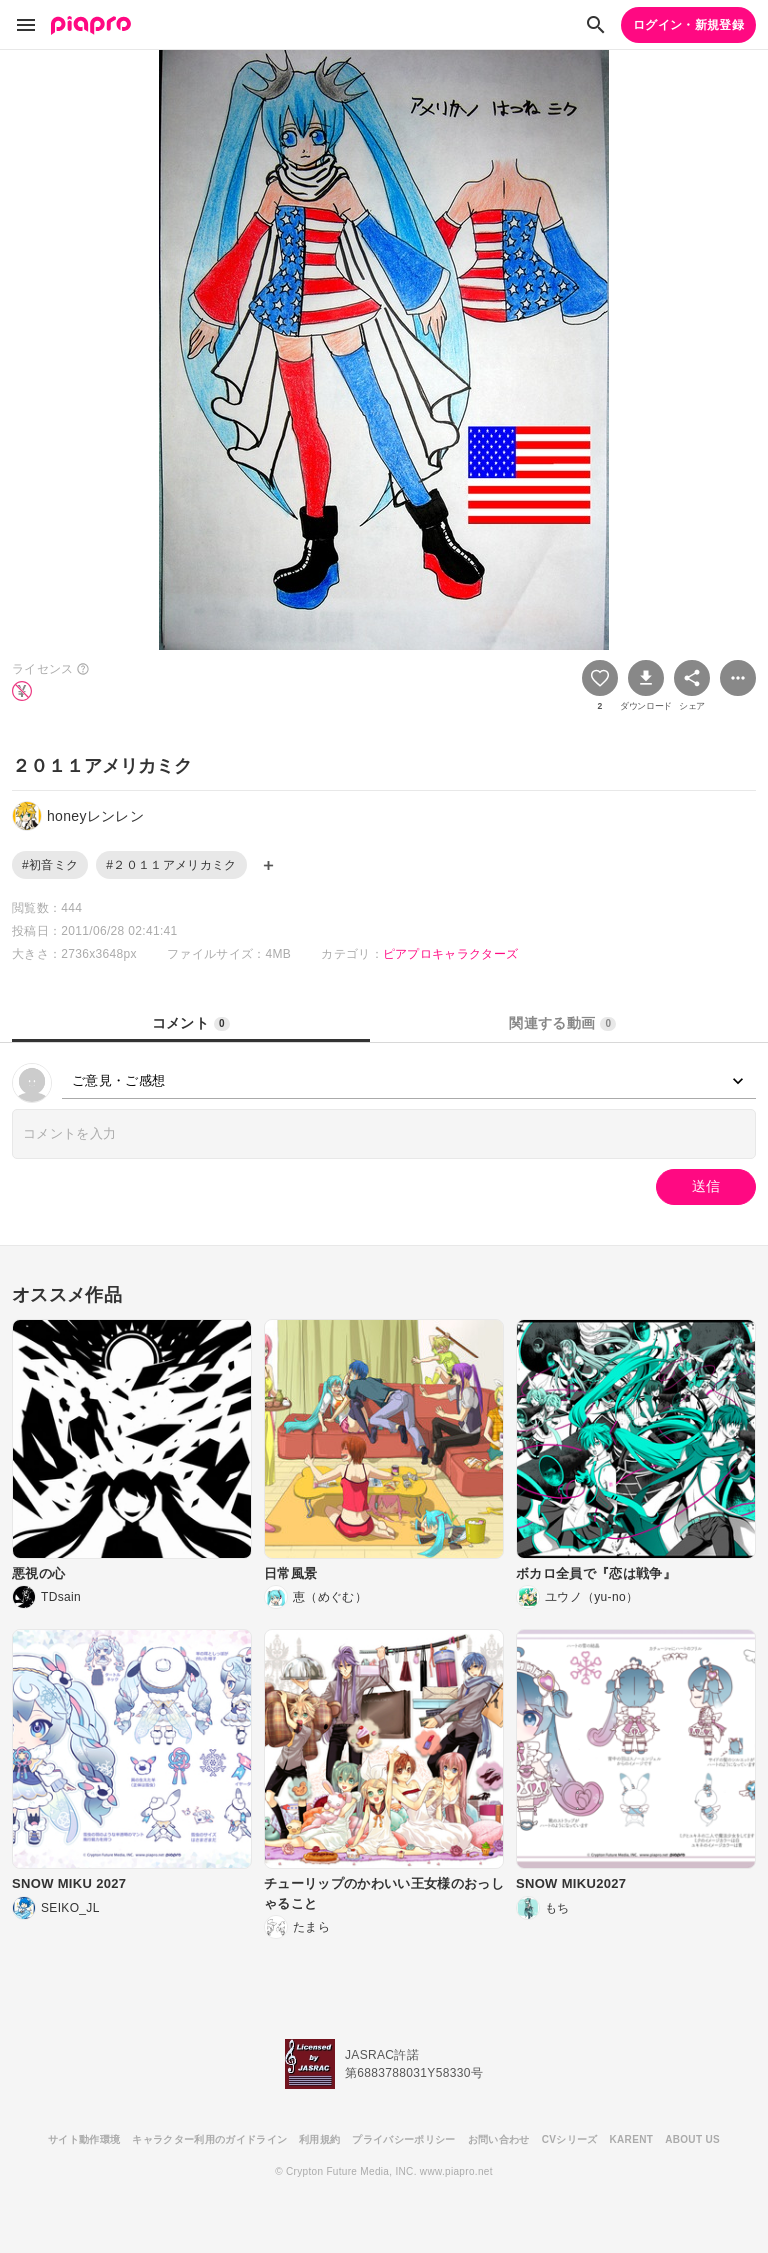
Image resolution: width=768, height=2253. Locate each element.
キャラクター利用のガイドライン (209, 2139)
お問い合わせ (499, 2139)
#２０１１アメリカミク (171, 865)
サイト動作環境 (84, 2139)
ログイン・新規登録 (688, 25)
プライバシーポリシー (403, 2139)
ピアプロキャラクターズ (451, 954)
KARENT (632, 2139)
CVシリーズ (570, 2139)
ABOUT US (692, 2139)
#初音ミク (50, 865)
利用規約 (319, 2139)
